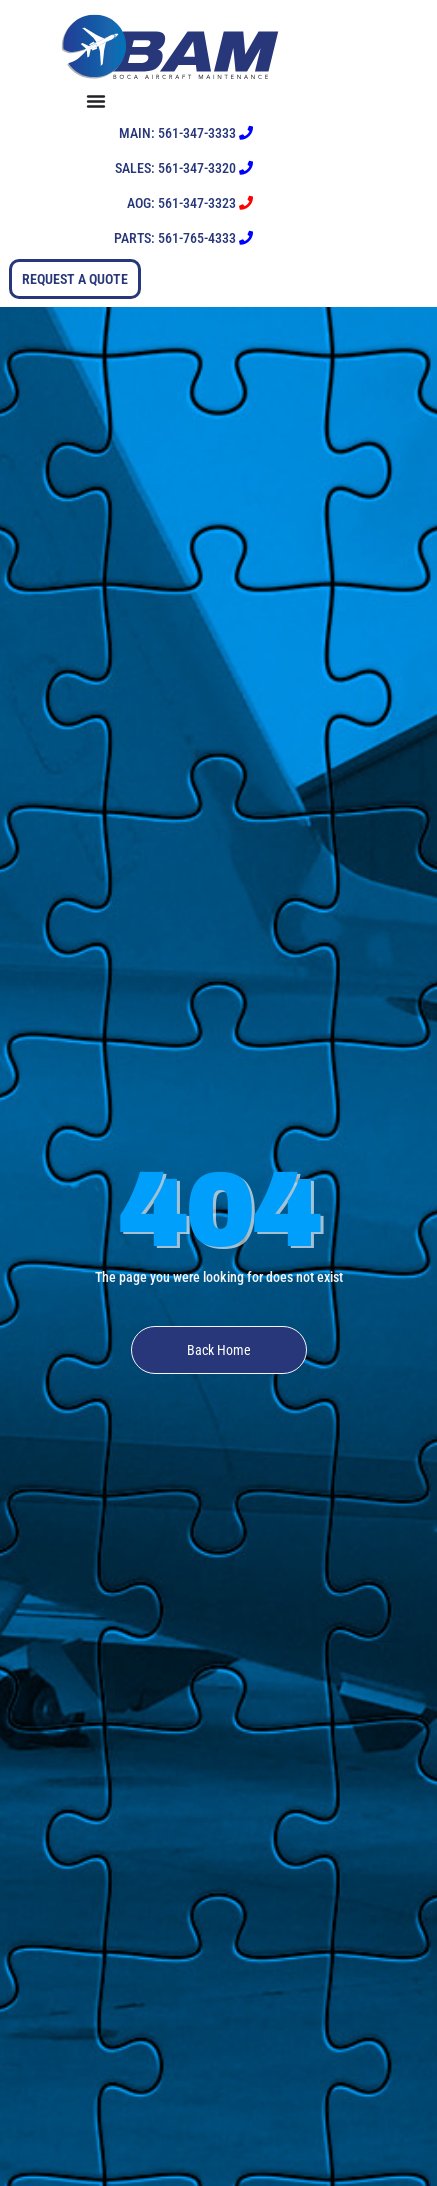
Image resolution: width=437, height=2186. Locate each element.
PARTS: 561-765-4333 (183, 238)
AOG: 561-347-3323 (190, 203)
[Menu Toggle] (173, 101)
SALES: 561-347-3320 (184, 168)
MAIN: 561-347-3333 (186, 133)
